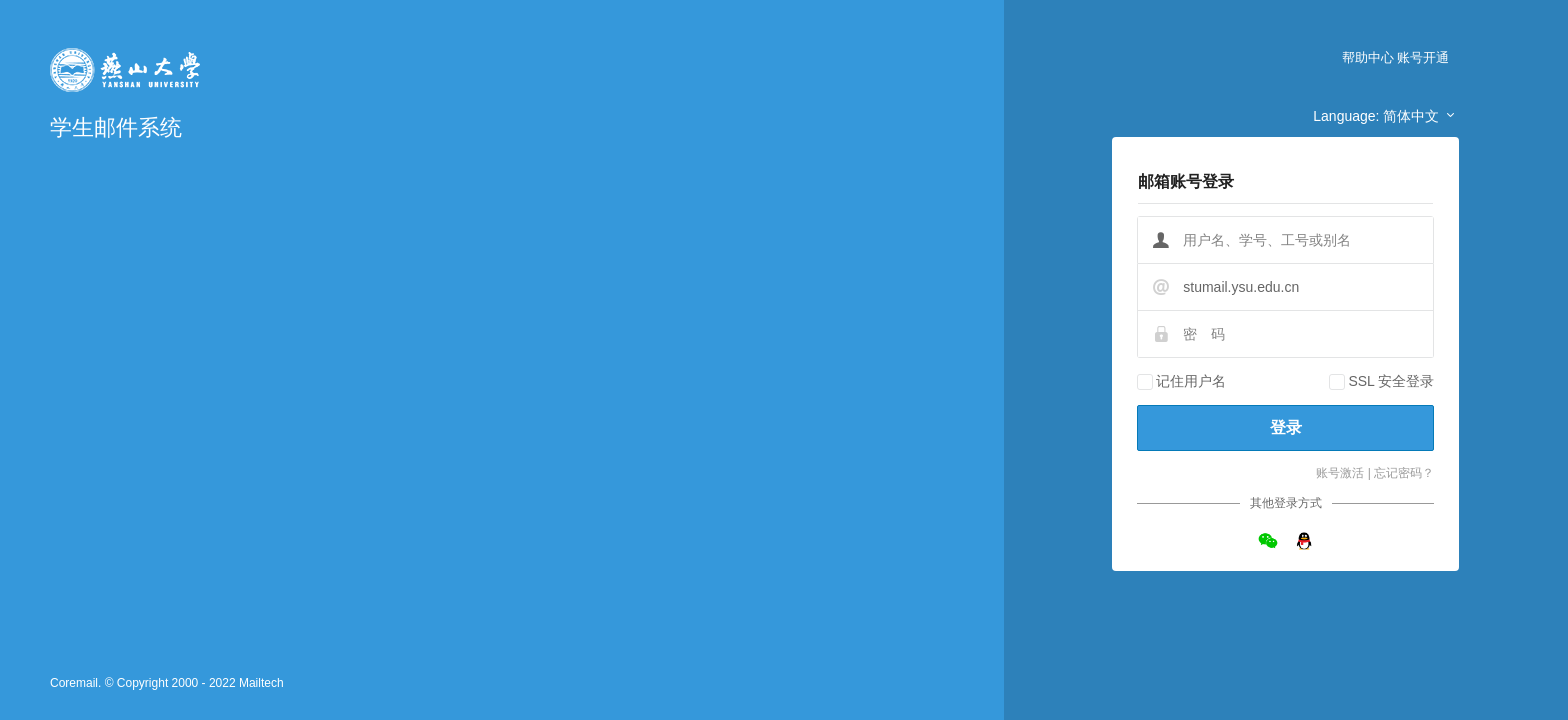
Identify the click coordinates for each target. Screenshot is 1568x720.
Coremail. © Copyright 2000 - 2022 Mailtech (167, 683)
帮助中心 (1368, 57)
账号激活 (1340, 473)
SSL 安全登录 (1391, 381)
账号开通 (1423, 57)
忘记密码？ (1404, 473)
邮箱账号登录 (1186, 181)
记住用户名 (1191, 381)
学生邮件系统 (116, 127)
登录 (1286, 427)
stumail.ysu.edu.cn (1241, 287)
